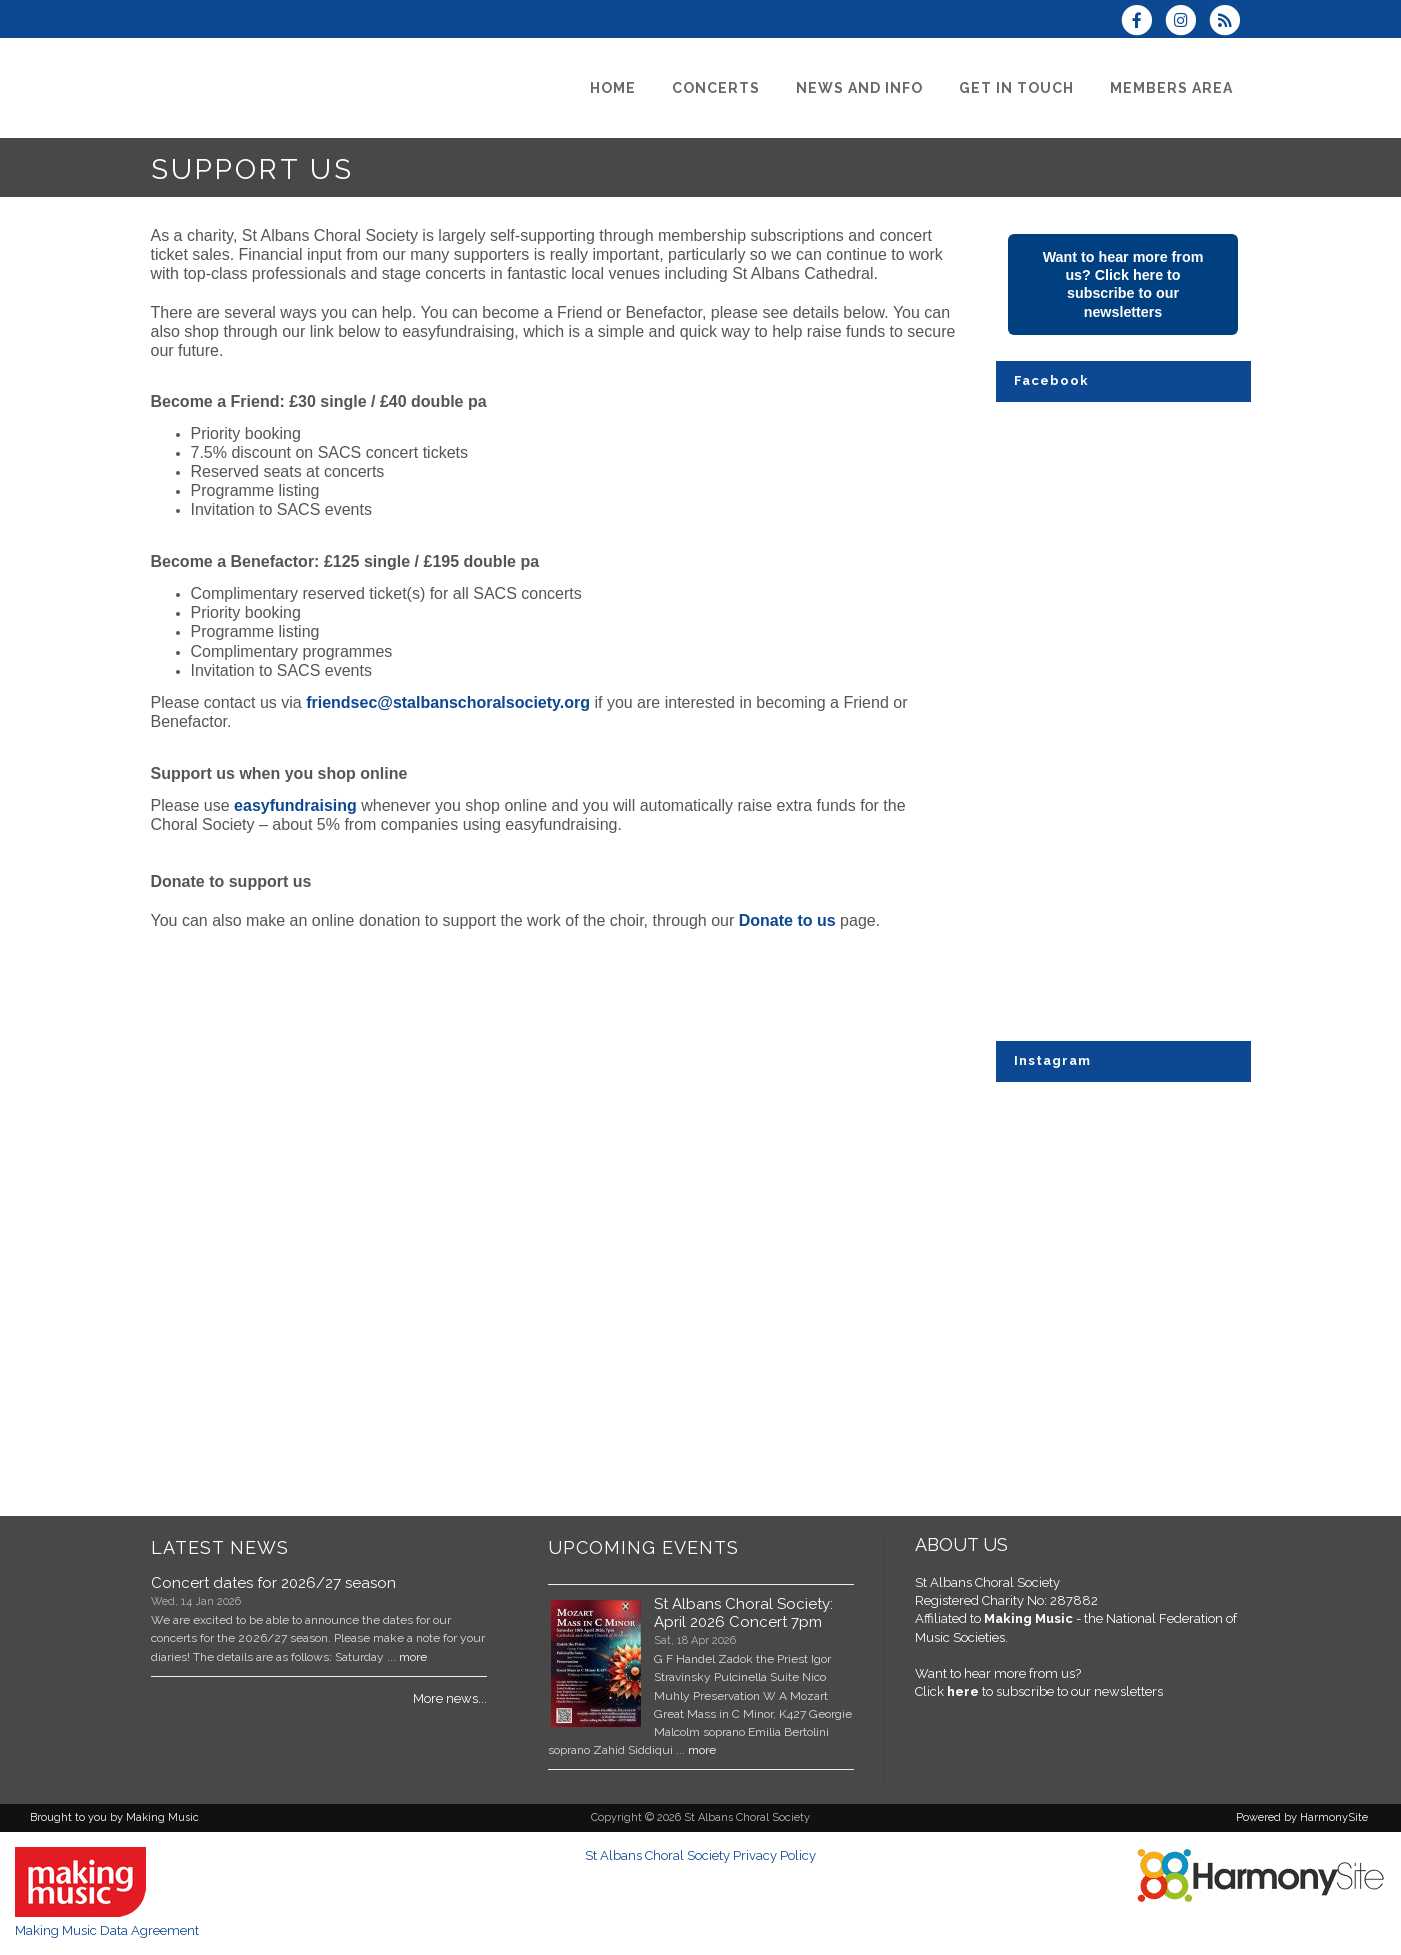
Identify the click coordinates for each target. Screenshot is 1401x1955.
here (963, 1691)
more (413, 1657)
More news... (450, 1698)
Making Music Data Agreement (107, 1930)
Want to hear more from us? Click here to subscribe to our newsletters (1123, 284)
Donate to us (787, 920)
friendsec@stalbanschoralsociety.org (448, 702)
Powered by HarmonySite (1302, 1817)
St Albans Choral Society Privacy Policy (700, 1855)
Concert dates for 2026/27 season (273, 1583)
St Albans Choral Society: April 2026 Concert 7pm (743, 1613)
